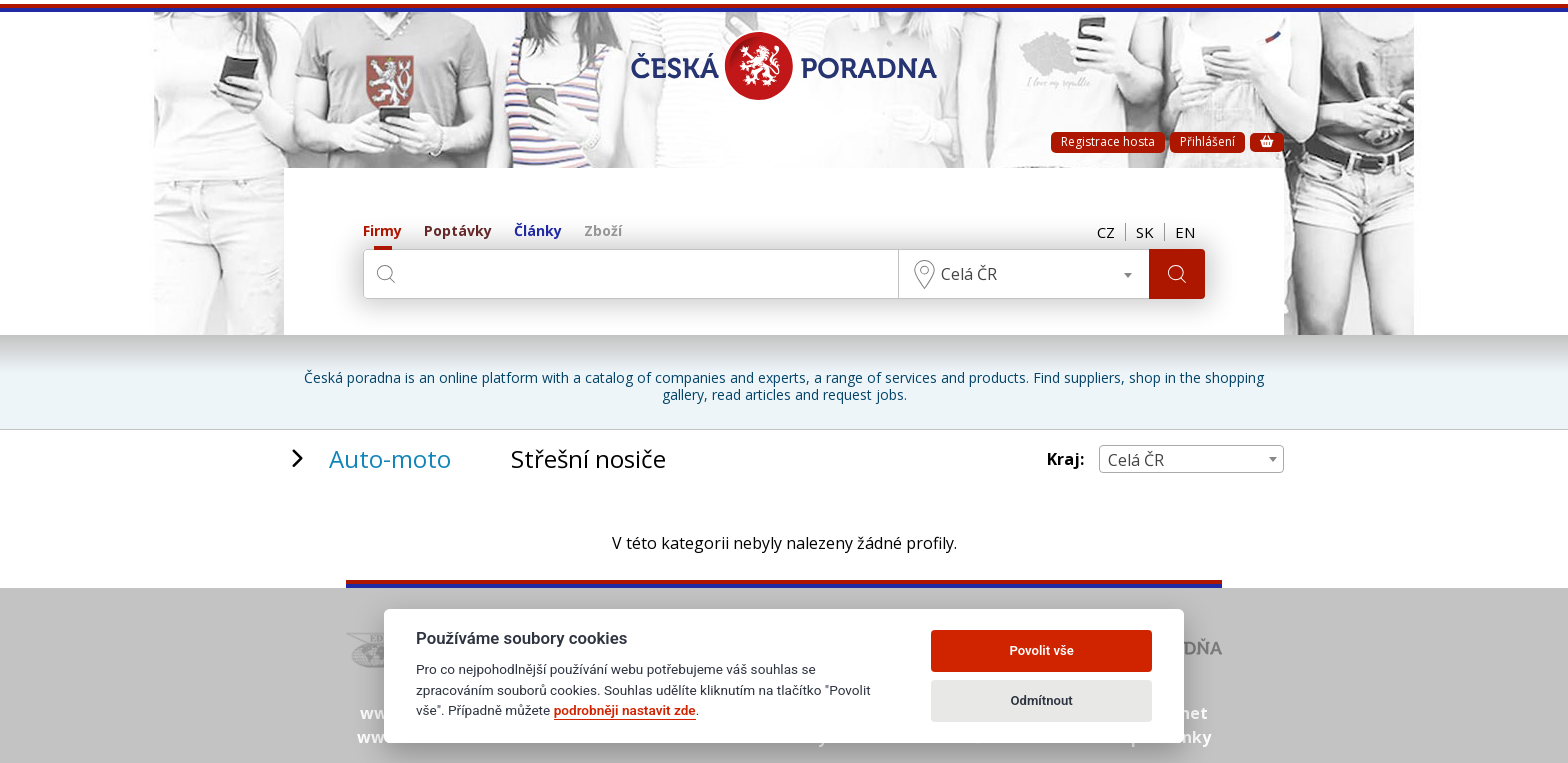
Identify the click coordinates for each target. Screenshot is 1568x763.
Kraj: (1065, 459)
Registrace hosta (1108, 141)
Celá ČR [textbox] (969, 274)
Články (538, 231)
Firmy (382, 231)
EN (1185, 232)
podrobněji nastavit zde (625, 710)
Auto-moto (390, 458)
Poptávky (458, 231)
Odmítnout (1042, 700)
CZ (1106, 232)
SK (1145, 232)
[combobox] (1024, 274)
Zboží (603, 231)
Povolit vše (1041, 650)
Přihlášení (1207, 141)
